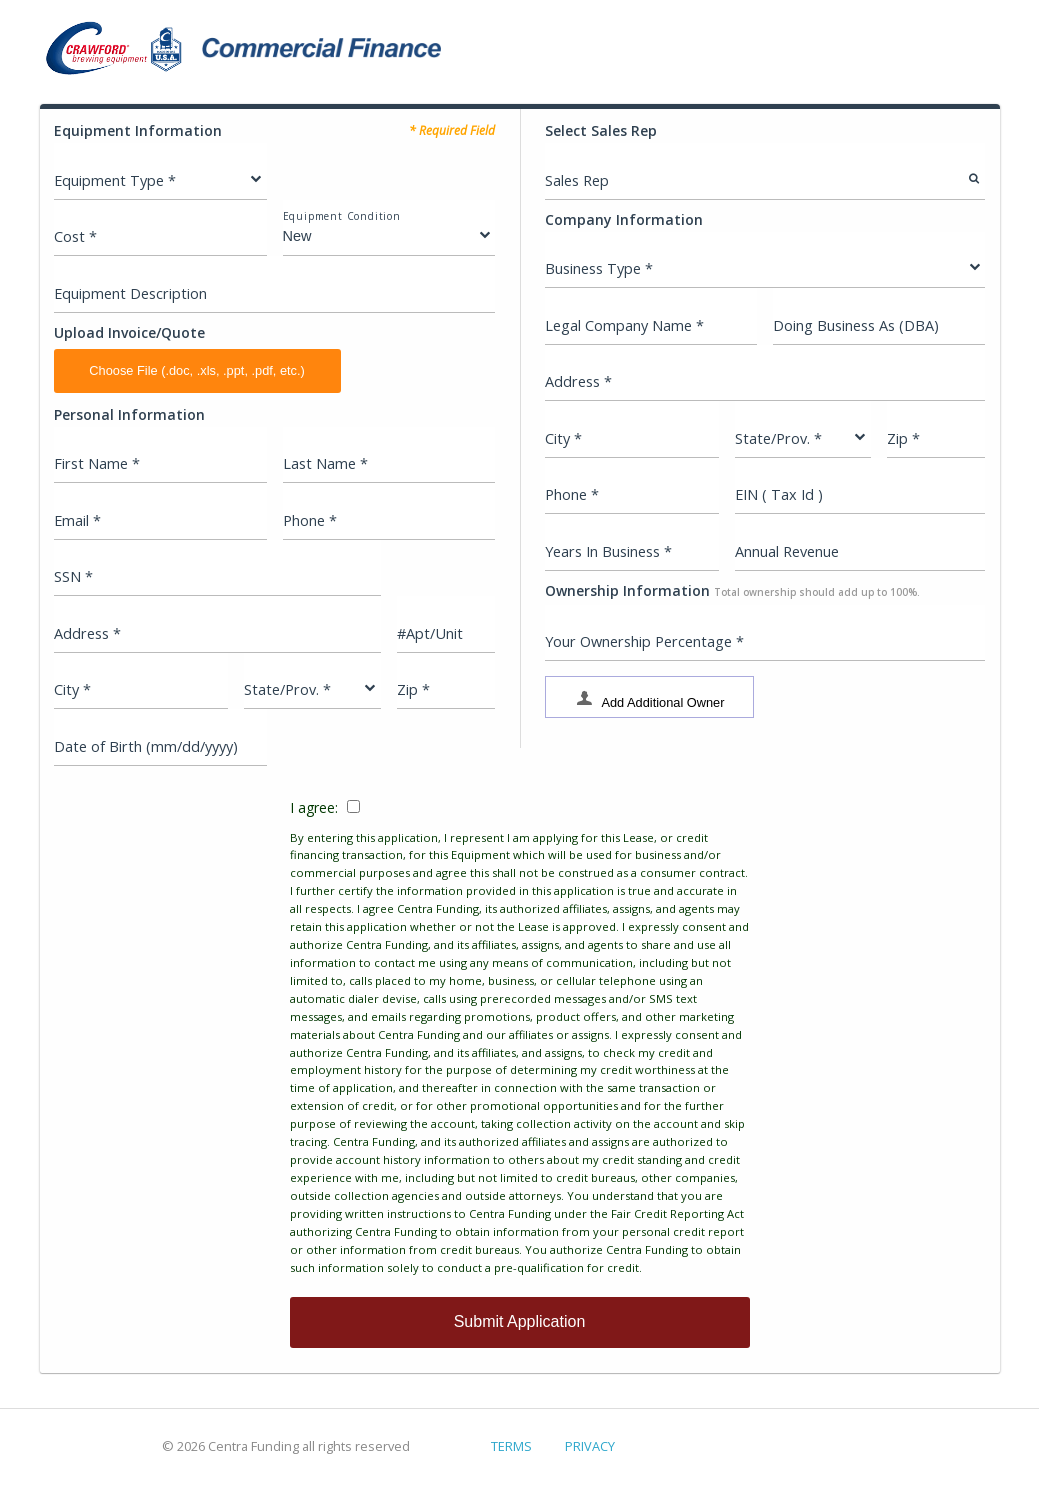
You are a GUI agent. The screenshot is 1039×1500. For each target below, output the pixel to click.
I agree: (520, 1037)
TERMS (511, 1446)
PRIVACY (590, 1446)
